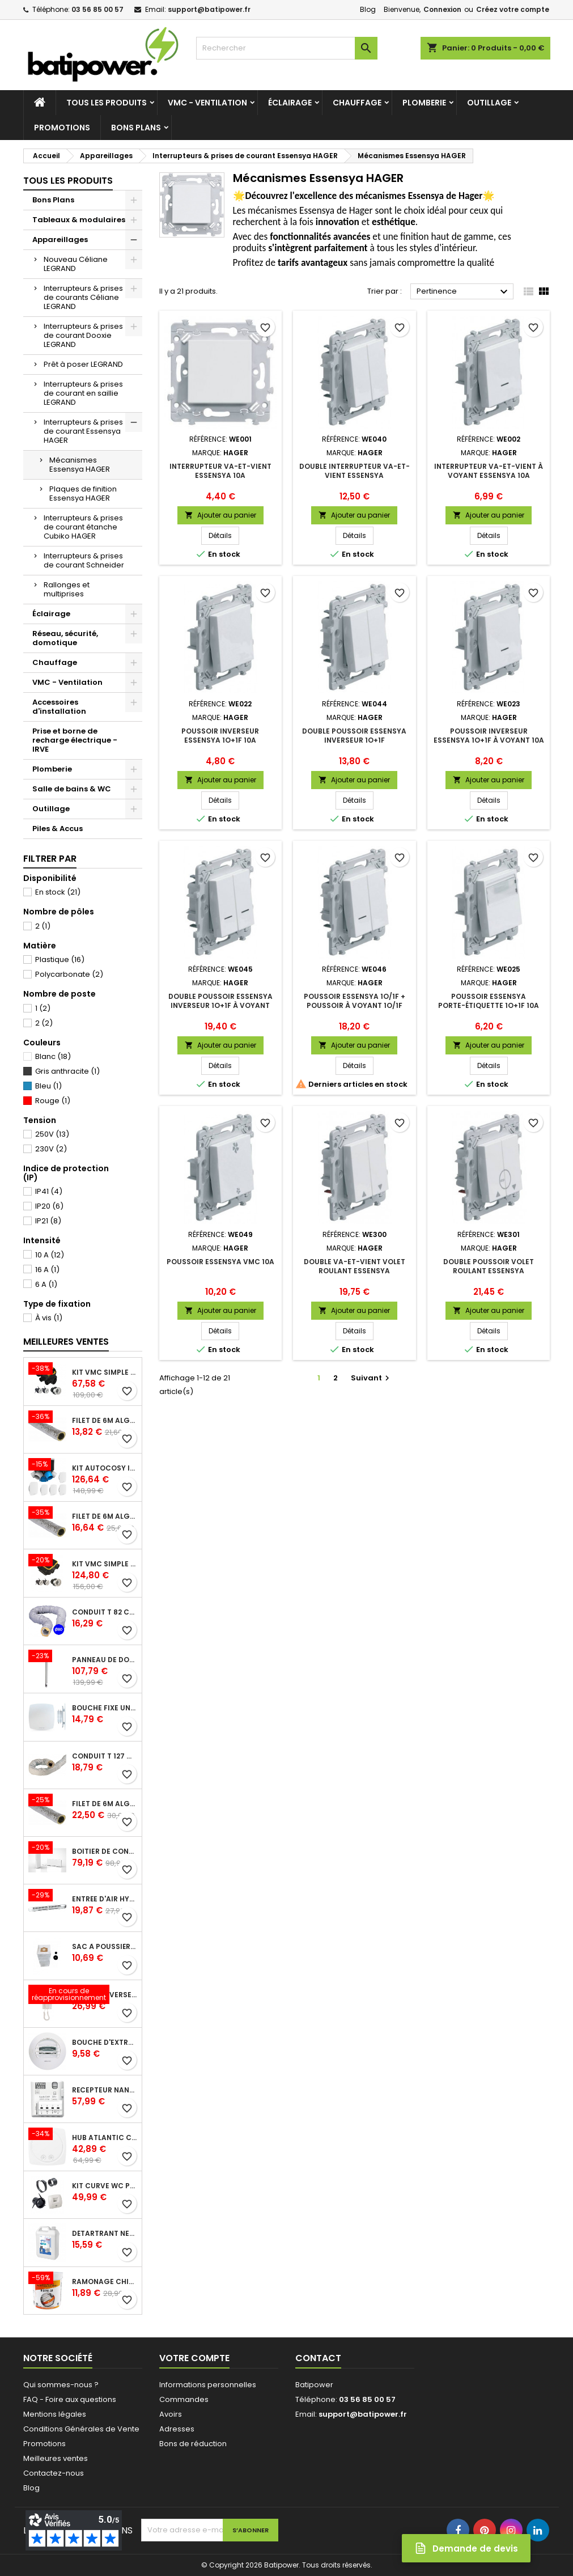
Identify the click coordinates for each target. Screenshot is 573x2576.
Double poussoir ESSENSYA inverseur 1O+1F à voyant (220, 1001)
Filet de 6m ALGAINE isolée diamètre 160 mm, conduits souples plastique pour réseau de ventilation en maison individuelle (104, 1803)
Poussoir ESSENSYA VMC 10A (220, 1261)
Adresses (176, 2429)
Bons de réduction (193, 2443)
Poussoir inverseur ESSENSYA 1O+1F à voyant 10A (489, 735)
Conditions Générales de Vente (81, 2429)
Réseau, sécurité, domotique (65, 638)
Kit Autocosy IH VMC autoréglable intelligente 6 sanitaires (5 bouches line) (104, 1468)
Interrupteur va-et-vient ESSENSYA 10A (220, 470)
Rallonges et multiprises (67, 589)
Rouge (52, 1100)
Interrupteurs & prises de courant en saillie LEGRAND (83, 393)
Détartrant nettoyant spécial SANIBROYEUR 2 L (104, 2233)
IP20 (49, 1206)
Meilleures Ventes (66, 1341)
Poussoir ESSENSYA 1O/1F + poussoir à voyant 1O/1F (354, 1001)
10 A (49, 1254)
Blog (368, 9)
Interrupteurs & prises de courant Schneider (84, 560)
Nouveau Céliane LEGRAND (76, 264)
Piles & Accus (57, 828)
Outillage (489, 102)
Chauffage (357, 102)
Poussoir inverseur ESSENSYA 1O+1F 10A (220, 735)
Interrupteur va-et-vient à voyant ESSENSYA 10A (488, 470)
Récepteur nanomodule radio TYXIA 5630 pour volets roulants (104, 2090)
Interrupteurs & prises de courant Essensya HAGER (83, 431)
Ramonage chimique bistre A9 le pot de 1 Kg (104, 2281)
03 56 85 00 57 (97, 9)
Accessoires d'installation (59, 707)
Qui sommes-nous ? (61, 2384)
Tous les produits (106, 102)
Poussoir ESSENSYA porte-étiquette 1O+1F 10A (488, 1001)
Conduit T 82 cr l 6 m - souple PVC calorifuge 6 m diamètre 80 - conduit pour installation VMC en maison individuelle (104, 1612)
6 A (46, 1284)
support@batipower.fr (209, 9)
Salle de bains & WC (71, 788)
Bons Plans (136, 127)
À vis (48, 1317)
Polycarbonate (69, 974)
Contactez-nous (53, 2473)
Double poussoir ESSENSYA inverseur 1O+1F (354, 735)
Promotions (62, 127)
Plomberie (424, 102)
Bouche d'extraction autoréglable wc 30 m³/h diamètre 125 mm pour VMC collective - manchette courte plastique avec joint (104, 2042)
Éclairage (290, 102)
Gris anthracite (67, 1071)
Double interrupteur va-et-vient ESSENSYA (354, 470)
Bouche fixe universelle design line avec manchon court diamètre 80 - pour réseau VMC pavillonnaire (104, 1708)
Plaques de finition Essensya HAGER (83, 493)
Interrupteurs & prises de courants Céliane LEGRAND (83, 297)
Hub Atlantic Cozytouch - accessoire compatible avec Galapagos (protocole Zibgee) (104, 2137)
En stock (57, 892)
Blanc (53, 1056)
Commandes (184, 2399)
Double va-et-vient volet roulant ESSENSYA (354, 1266)
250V (52, 1134)
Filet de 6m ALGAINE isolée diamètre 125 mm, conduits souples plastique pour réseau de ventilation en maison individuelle (104, 1516)
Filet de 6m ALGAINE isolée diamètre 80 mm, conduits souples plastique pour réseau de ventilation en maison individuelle (104, 1420)
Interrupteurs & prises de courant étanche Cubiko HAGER (83, 526)
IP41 (48, 1191)
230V (51, 1148)
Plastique (59, 959)
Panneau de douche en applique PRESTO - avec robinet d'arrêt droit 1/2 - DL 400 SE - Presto (104, 1659)
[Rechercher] (286, 48)
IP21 (48, 1220)
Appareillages (60, 239)
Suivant (371, 1377)
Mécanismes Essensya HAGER (79, 464)
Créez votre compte (512, 9)
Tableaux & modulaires (78, 219)
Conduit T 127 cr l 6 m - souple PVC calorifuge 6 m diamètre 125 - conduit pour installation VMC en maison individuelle (104, 1756)
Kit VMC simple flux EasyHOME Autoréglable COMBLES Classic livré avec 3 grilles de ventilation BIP (104, 1372)
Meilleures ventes (55, 2458)
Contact (318, 2358)
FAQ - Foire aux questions (69, 2399)
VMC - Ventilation (207, 102)
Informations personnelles (207, 2384)
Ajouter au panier (220, 515)
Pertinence (464, 292)
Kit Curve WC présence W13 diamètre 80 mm (104, 2186)
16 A (47, 1269)
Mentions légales (54, 2414)
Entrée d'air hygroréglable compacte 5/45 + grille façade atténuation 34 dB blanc (104, 1899)
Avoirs (170, 2414)
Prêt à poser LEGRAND (83, 364)
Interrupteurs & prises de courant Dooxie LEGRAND (83, 335)
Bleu (48, 1086)
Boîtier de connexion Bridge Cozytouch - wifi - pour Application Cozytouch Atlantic (104, 1851)
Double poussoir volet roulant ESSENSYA (488, 1266)
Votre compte (194, 2358)
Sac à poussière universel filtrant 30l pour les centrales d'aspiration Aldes (104, 1946)
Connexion (442, 9)
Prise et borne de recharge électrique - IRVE (74, 740)
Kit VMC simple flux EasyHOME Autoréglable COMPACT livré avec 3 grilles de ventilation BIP (104, 1564)
